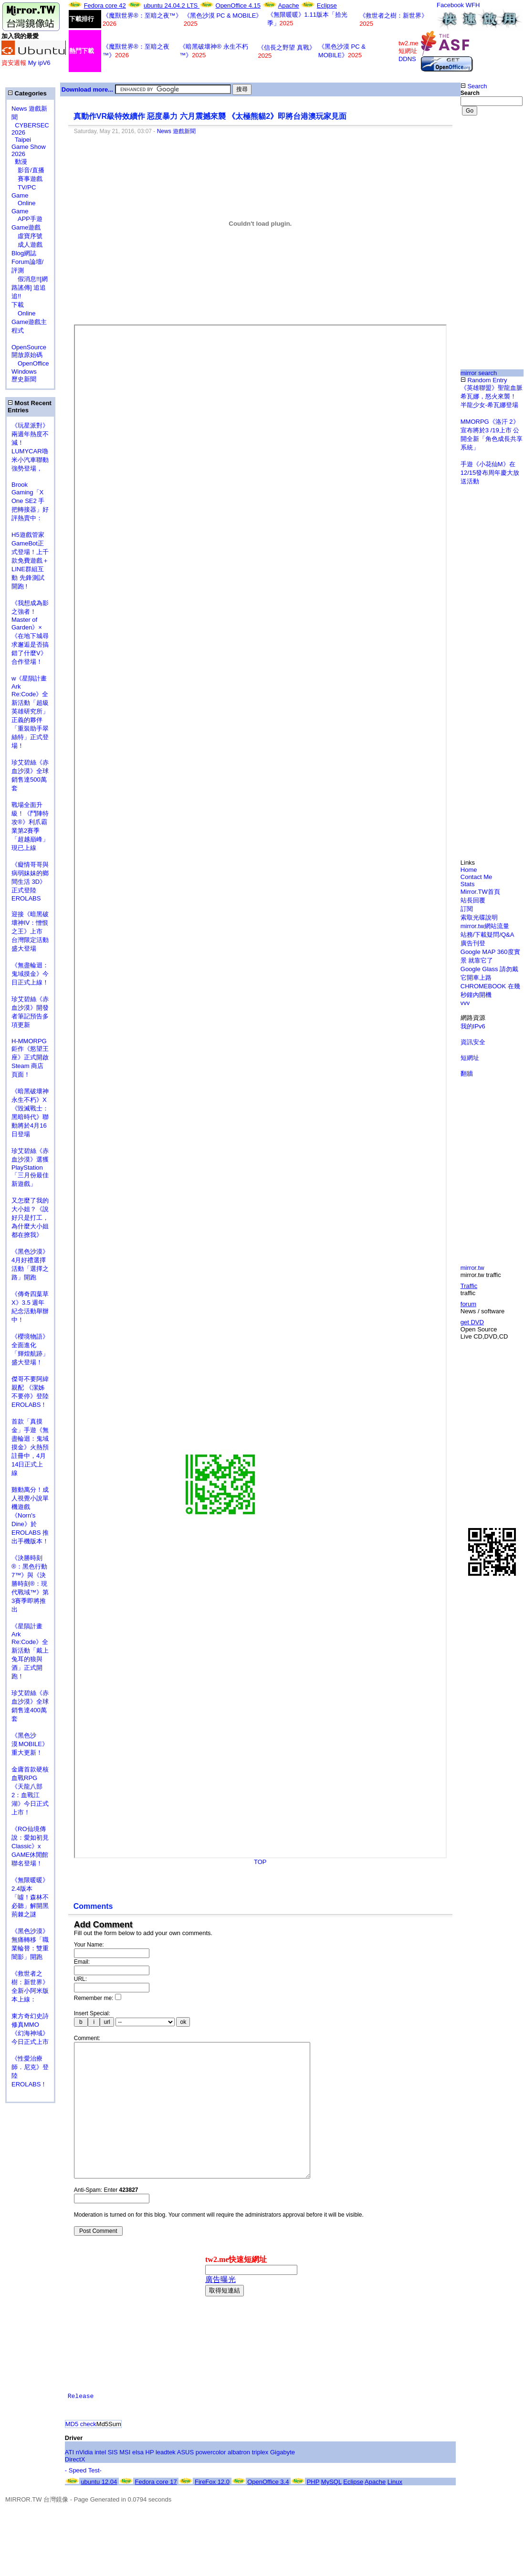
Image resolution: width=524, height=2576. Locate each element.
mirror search (479, 373)
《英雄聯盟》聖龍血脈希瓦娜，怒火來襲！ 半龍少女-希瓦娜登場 (492, 396)
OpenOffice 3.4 (268, 2510)
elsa (138, 2480)
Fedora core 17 (156, 2510)
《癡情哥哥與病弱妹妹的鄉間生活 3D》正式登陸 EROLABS (30, 881)
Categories (27, 93)
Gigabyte (282, 2480)
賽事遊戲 (26, 178)
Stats (468, 884)
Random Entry (484, 380)
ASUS (185, 2480)
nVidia (84, 2480)
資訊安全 (473, 1042)
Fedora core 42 (105, 5)
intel (100, 2480)
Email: (82, 1961)
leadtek (166, 2480)
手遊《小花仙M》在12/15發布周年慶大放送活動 (490, 473)
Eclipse (327, 5)
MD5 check (80, 2452)
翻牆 (467, 1073)
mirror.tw (472, 1267)
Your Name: (89, 1944)
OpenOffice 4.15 (238, 5)
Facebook (450, 5)
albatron (239, 2480)
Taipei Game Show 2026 (28, 146)
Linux (395, 2510)
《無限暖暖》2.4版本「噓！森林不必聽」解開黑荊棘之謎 (30, 1897)
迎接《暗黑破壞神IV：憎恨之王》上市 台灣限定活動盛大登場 (30, 931)
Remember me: (98, 1998)
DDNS (407, 59)
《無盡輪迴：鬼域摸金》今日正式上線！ (30, 974)
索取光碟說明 (479, 917)
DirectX (75, 2488)
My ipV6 (39, 62)
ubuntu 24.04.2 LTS (171, 5)
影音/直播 (27, 170)
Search (474, 86)
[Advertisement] (492, 160)
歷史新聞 (23, 379)
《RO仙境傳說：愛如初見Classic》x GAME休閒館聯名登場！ (30, 1846)
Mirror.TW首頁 (480, 891)
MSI (124, 2480)
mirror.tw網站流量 (485, 926)
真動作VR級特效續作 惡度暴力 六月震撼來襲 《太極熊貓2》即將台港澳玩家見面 (209, 116)
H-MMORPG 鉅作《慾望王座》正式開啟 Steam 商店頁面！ (30, 1057)
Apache (288, 5)
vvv (465, 1002)
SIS (113, 2480)
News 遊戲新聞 (176, 131)
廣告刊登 (473, 943)
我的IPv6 (473, 1026)
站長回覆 (473, 900)
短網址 (470, 1057)
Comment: (87, 2038)
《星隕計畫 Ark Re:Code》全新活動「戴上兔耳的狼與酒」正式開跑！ (30, 1651)
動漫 (21, 161)
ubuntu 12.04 (99, 2510)
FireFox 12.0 (212, 2510)
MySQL (331, 2510)
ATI (69, 2480)
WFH (473, 5)
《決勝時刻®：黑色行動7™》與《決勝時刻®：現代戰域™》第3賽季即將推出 (30, 1583)
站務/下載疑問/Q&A (487, 934)
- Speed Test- (83, 2499)
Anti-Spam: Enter (106, 2218)
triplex (260, 2480)
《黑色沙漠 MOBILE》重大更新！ (29, 1744)
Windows (24, 371)
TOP (260, 1861)
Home (469, 869)
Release (81, 2425)
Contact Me (476, 876)
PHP (313, 2510)
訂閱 (467, 908)
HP (150, 2480)
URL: (80, 1979)
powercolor (211, 2480)
